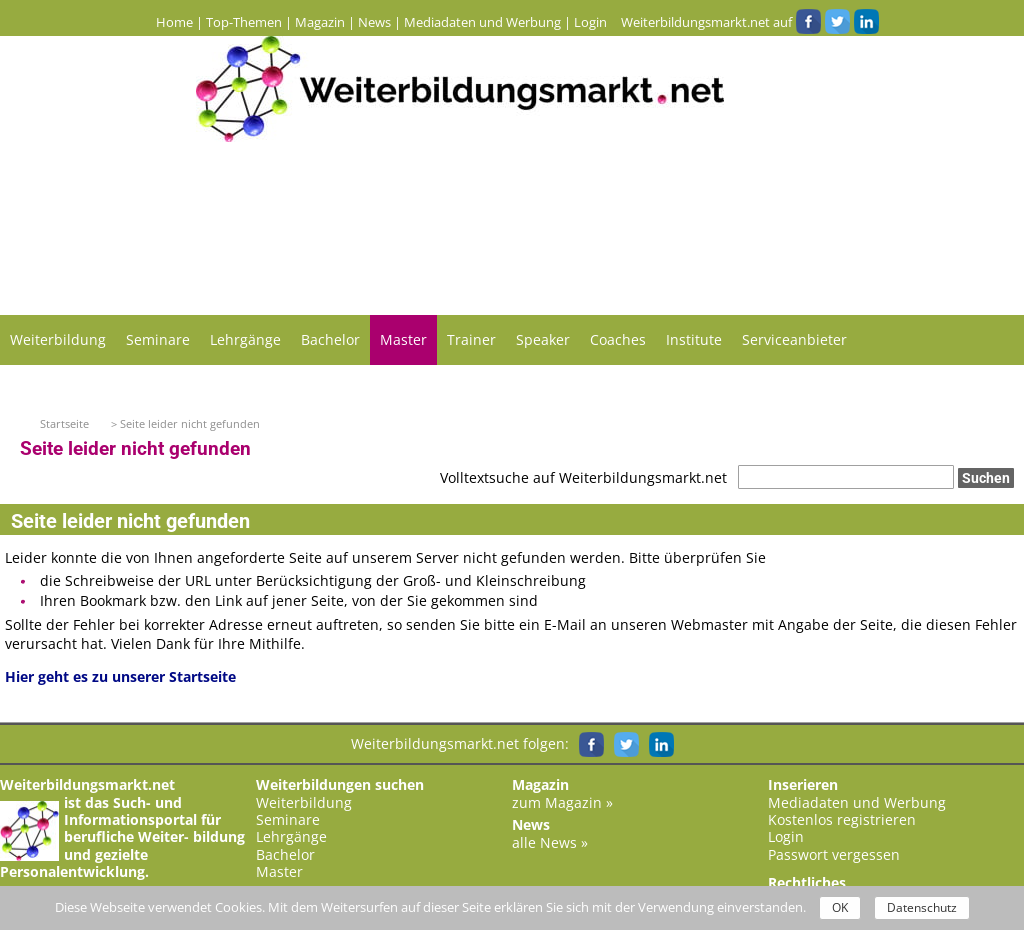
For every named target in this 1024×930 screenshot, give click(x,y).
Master (403, 339)
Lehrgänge (245, 339)
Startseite (64, 423)
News (374, 22)
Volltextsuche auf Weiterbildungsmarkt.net (583, 477)
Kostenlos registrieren (842, 819)
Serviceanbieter (794, 339)
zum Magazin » (562, 802)
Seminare (158, 339)
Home (174, 22)
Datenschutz (922, 907)
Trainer (471, 339)
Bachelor (330, 339)
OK (840, 907)
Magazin (320, 22)
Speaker (543, 339)
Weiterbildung (58, 339)
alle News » (550, 842)
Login (590, 22)
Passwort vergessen (834, 854)
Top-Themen (244, 22)
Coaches (618, 339)
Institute (694, 339)
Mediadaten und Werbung (482, 22)
